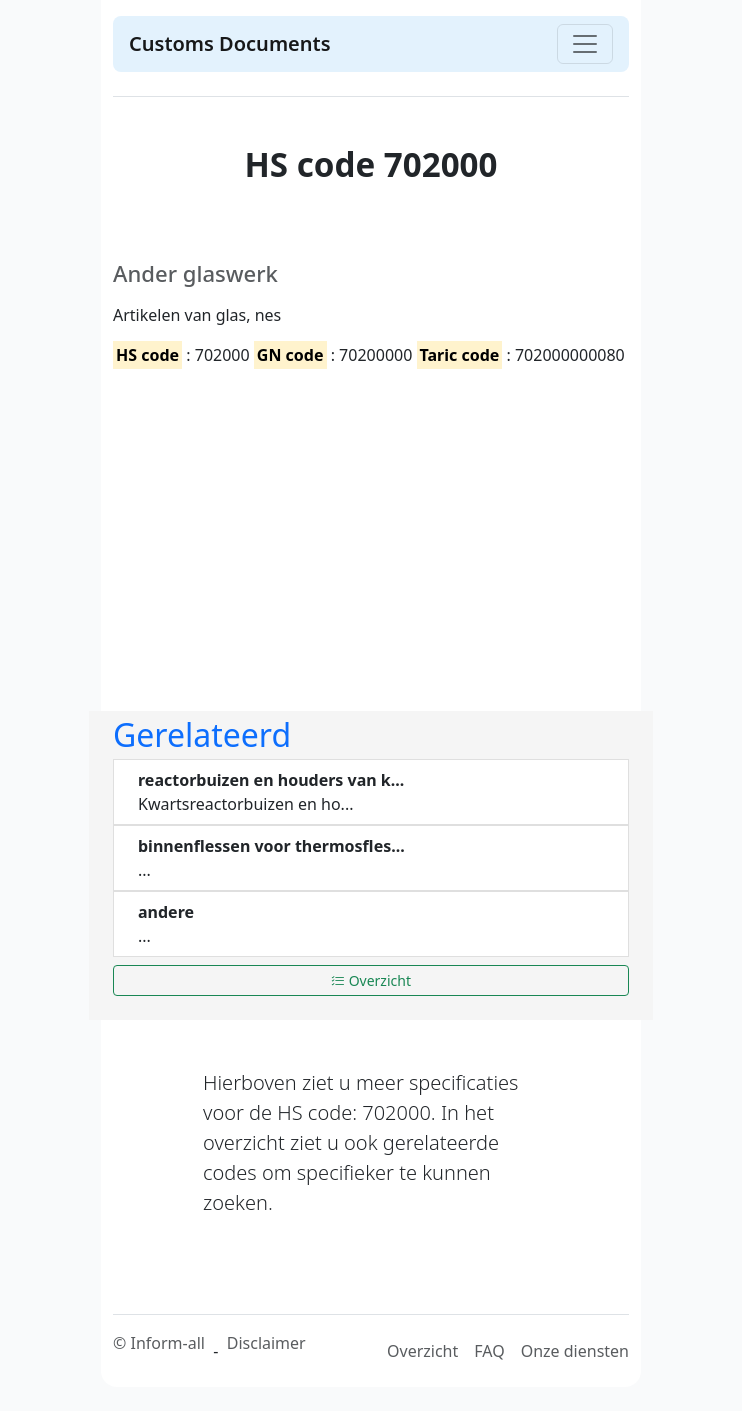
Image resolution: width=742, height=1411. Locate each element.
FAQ (489, 1351)
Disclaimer (266, 1343)
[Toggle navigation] (585, 44)
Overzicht (371, 980)
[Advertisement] (371, 523)
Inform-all (167, 1343)
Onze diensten (575, 1351)
